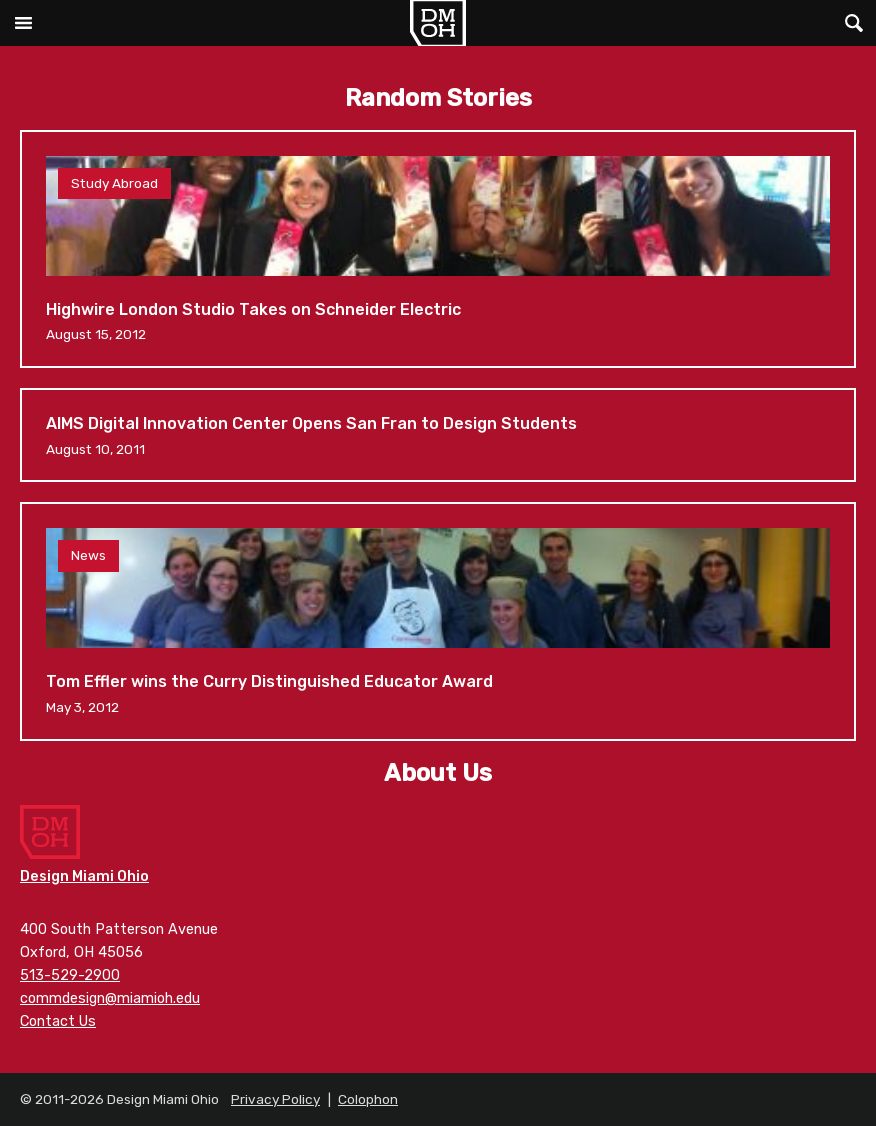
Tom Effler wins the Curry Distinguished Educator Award (438, 621)
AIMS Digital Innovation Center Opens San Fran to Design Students (438, 435)
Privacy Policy (275, 1099)
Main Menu (23, 23)
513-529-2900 (70, 975)
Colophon (368, 1099)
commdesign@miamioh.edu (110, 998)
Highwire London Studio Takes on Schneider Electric (438, 249)
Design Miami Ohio (438, 23)
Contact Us (58, 1021)
